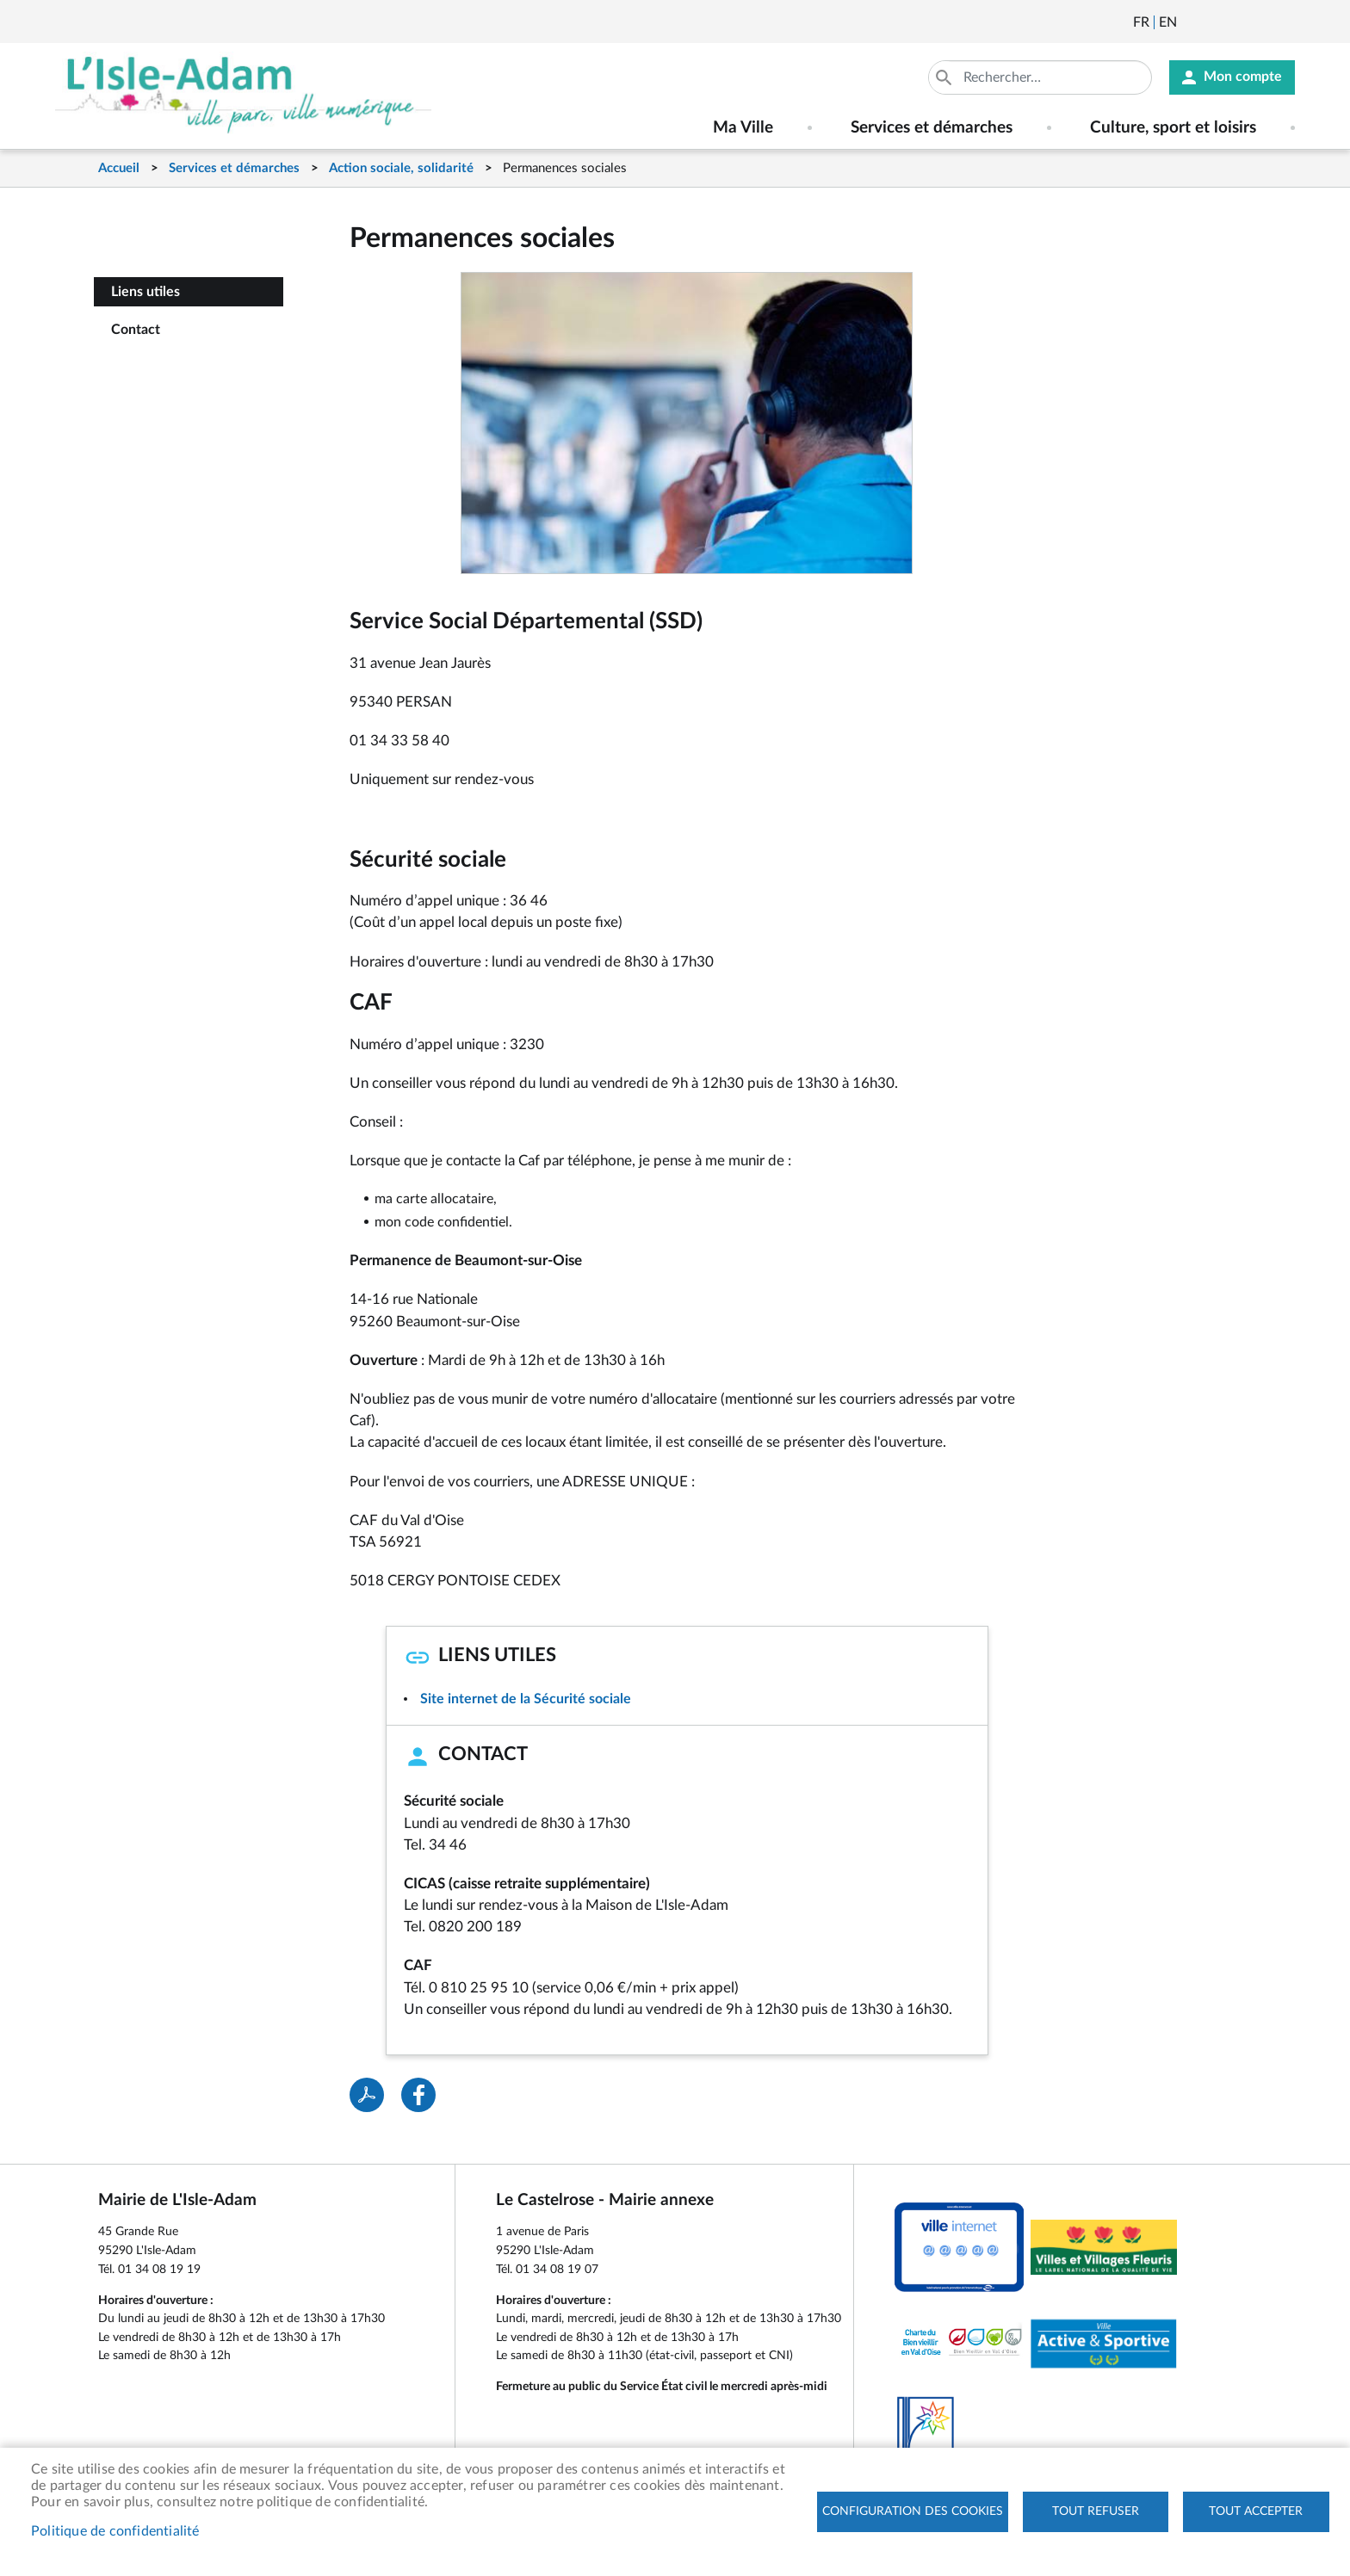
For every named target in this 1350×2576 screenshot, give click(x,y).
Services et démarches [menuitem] (931, 128)
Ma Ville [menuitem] (743, 128)
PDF (367, 2095)
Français (1141, 22)
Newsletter (1191, 22)
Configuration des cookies (912, 2511)
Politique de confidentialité (115, 2531)
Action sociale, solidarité (401, 168)
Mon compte (1243, 77)
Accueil (118, 168)
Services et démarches (234, 168)
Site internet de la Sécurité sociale (525, 1699)
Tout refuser (1095, 2511)
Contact (135, 330)
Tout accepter (1256, 2511)
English (1168, 22)
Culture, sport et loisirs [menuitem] (1173, 128)
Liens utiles (145, 292)
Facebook (1238, 22)
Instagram (1284, 22)
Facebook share (418, 2095)
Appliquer (945, 77)
